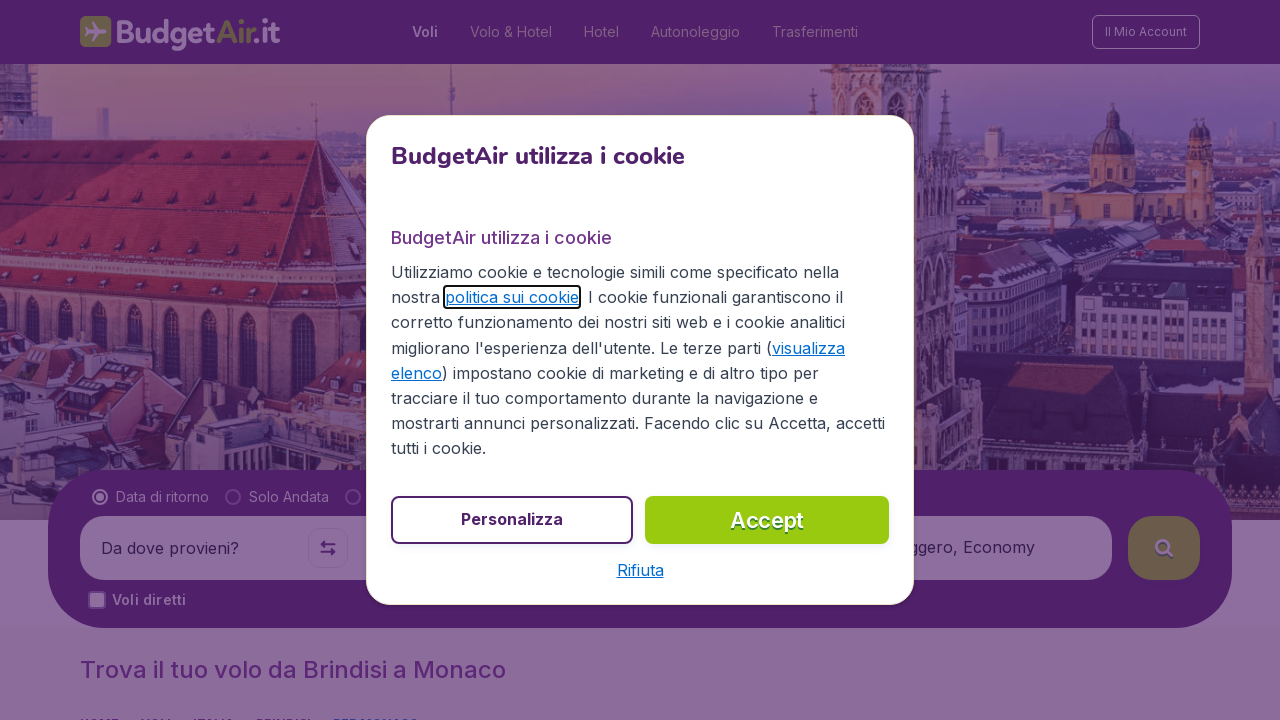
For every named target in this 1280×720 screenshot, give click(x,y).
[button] (640, 570)
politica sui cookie (512, 297)
